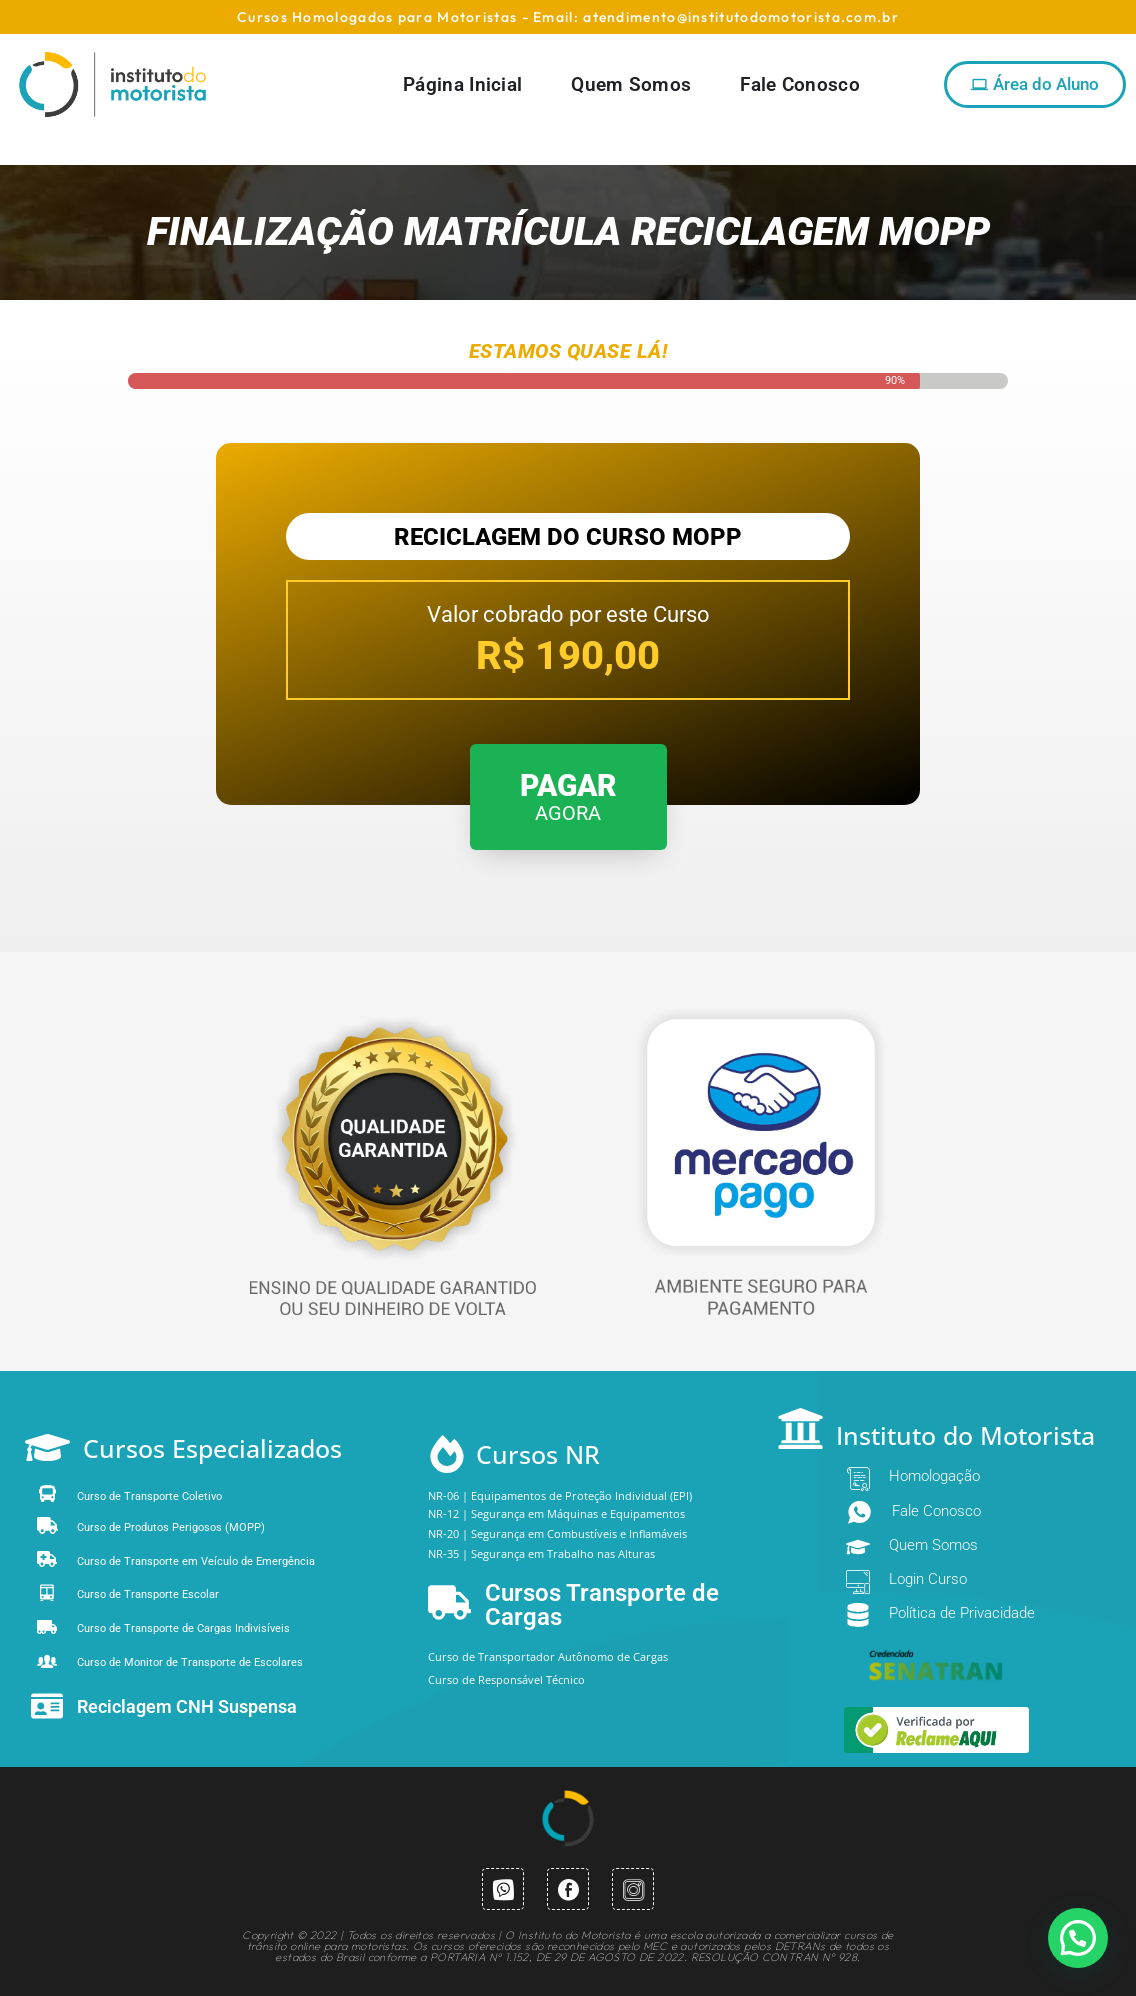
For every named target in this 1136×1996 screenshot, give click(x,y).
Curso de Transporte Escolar (148, 1594)
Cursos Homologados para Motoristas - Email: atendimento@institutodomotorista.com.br (568, 17)
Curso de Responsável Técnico (506, 1679)
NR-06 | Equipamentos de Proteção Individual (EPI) (560, 1495)
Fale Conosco (936, 1511)
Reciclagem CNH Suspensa (187, 1706)
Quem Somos (933, 1545)
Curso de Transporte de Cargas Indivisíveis (183, 1628)
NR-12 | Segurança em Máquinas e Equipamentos (556, 1513)
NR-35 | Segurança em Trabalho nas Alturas (541, 1553)
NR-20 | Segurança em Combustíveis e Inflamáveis (557, 1533)
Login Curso (928, 1579)
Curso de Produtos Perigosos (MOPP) (171, 1527)
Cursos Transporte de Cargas (602, 1605)
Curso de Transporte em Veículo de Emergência (196, 1561)
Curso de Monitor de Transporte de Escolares (190, 1662)
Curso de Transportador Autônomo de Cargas (548, 1656)
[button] (1078, 1938)
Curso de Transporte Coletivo (149, 1496)
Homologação (934, 1476)
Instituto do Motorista (965, 1435)
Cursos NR (538, 1454)
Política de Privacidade (962, 1613)
